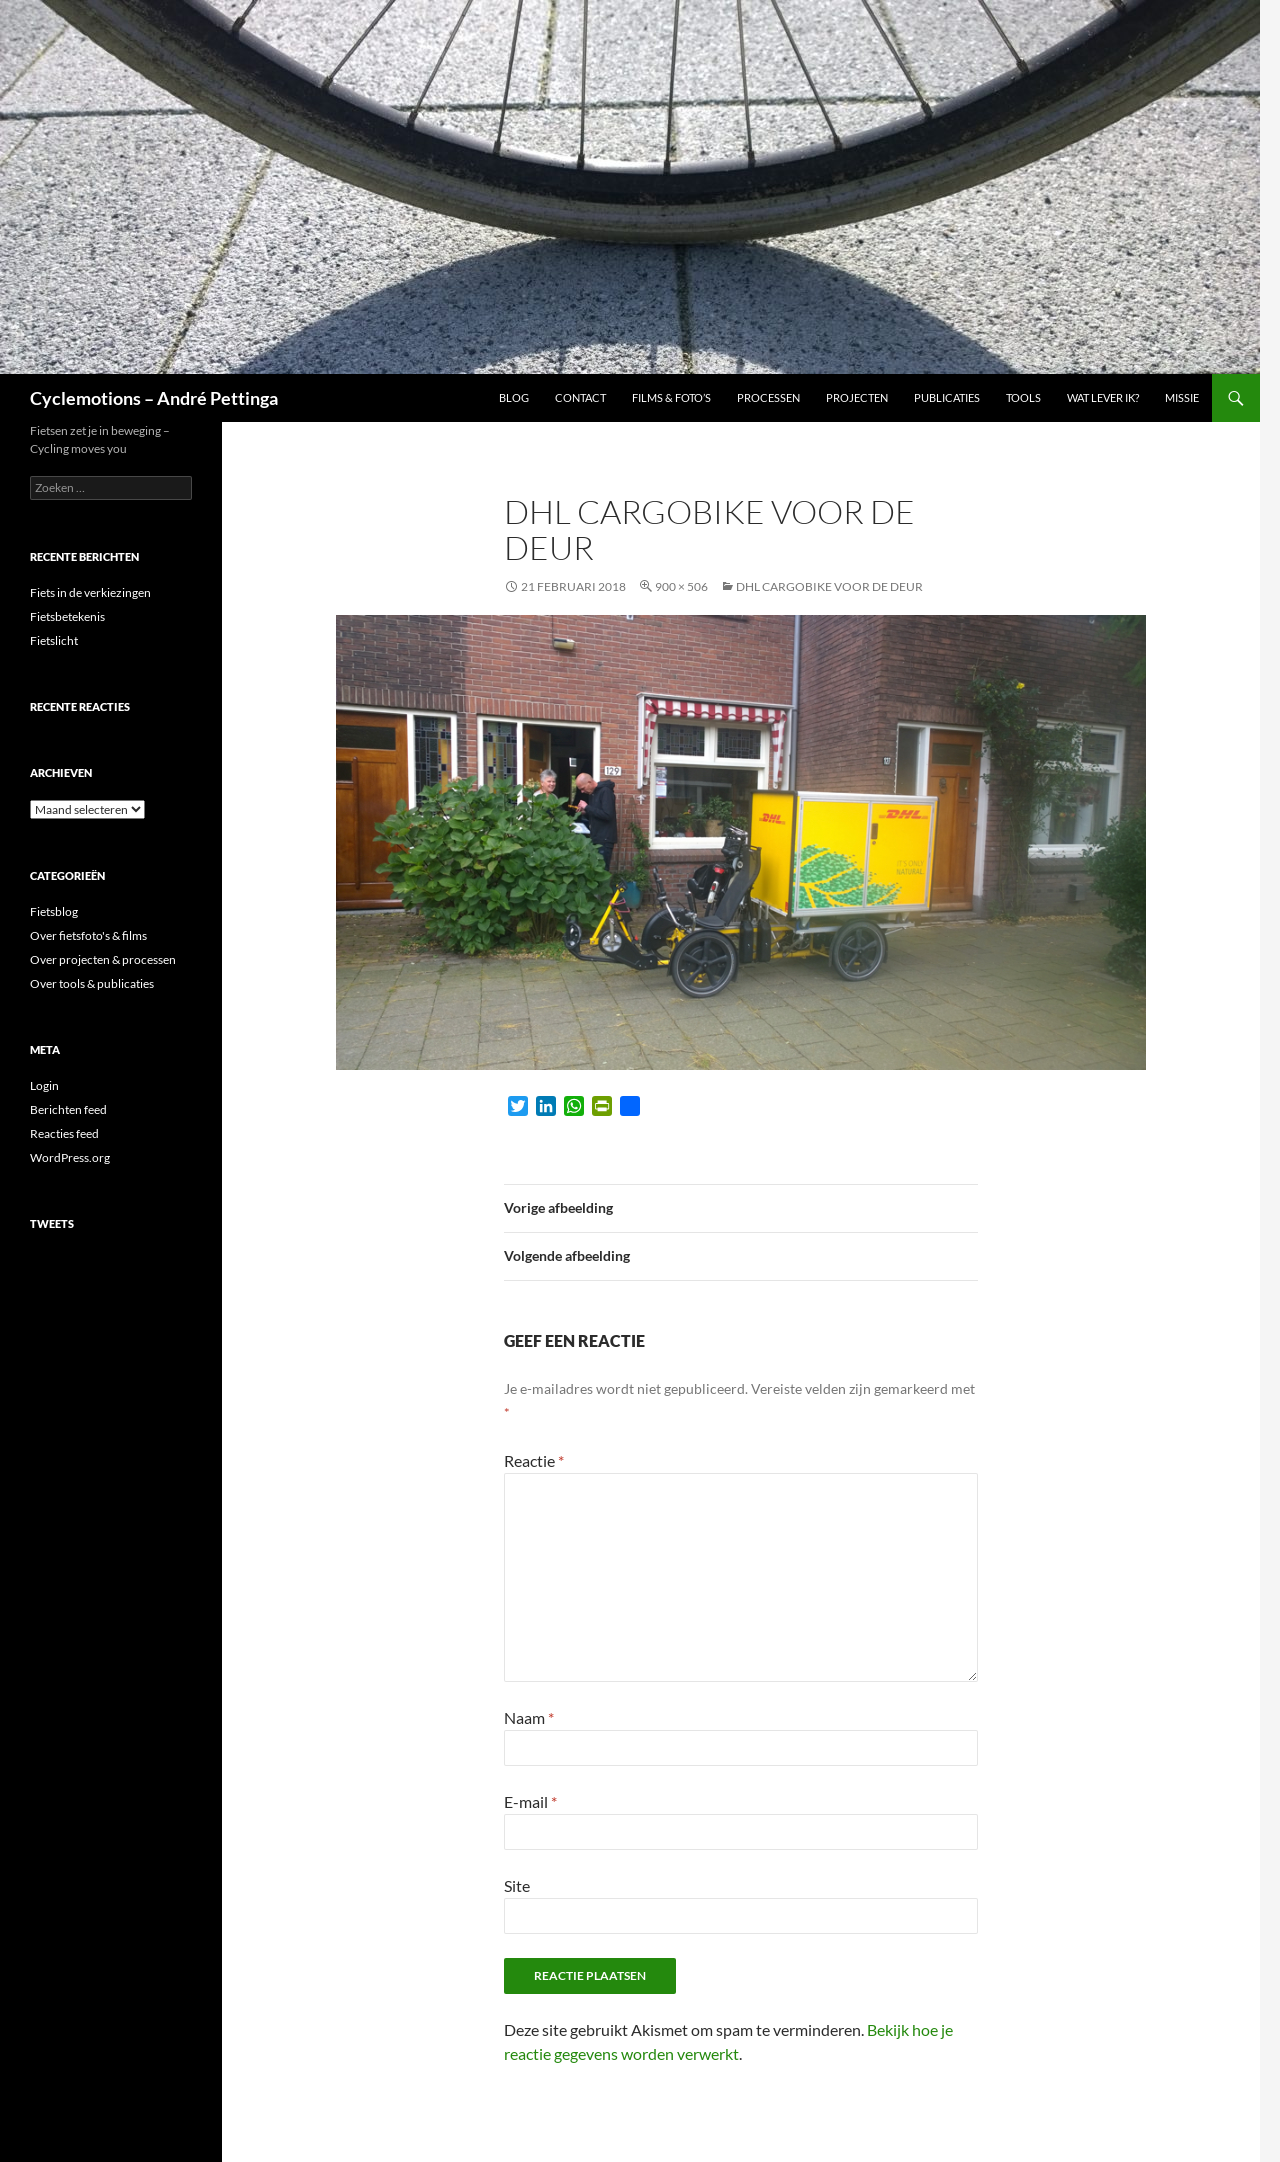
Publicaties (947, 397)
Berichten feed (68, 1109)
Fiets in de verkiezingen (90, 592)
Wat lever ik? (1103, 397)
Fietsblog (54, 911)
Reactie (534, 1460)
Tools (1023, 397)
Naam (529, 1717)
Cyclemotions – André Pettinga (154, 398)
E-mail (530, 1801)
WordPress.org (70, 1157)
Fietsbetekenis (67, 616)
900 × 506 (681, 586)
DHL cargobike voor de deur (829, 586)
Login (44, 1085)
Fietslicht (54, 640)
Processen (768, 397)
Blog (514, 397)
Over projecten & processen (103, 959)
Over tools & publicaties (92, 983)
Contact (580, 397)
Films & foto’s (671, 397)
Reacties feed (64, 1133)
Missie (1182, 397)
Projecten (857, 397)
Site (517, 1885)
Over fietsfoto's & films (88, 935)
